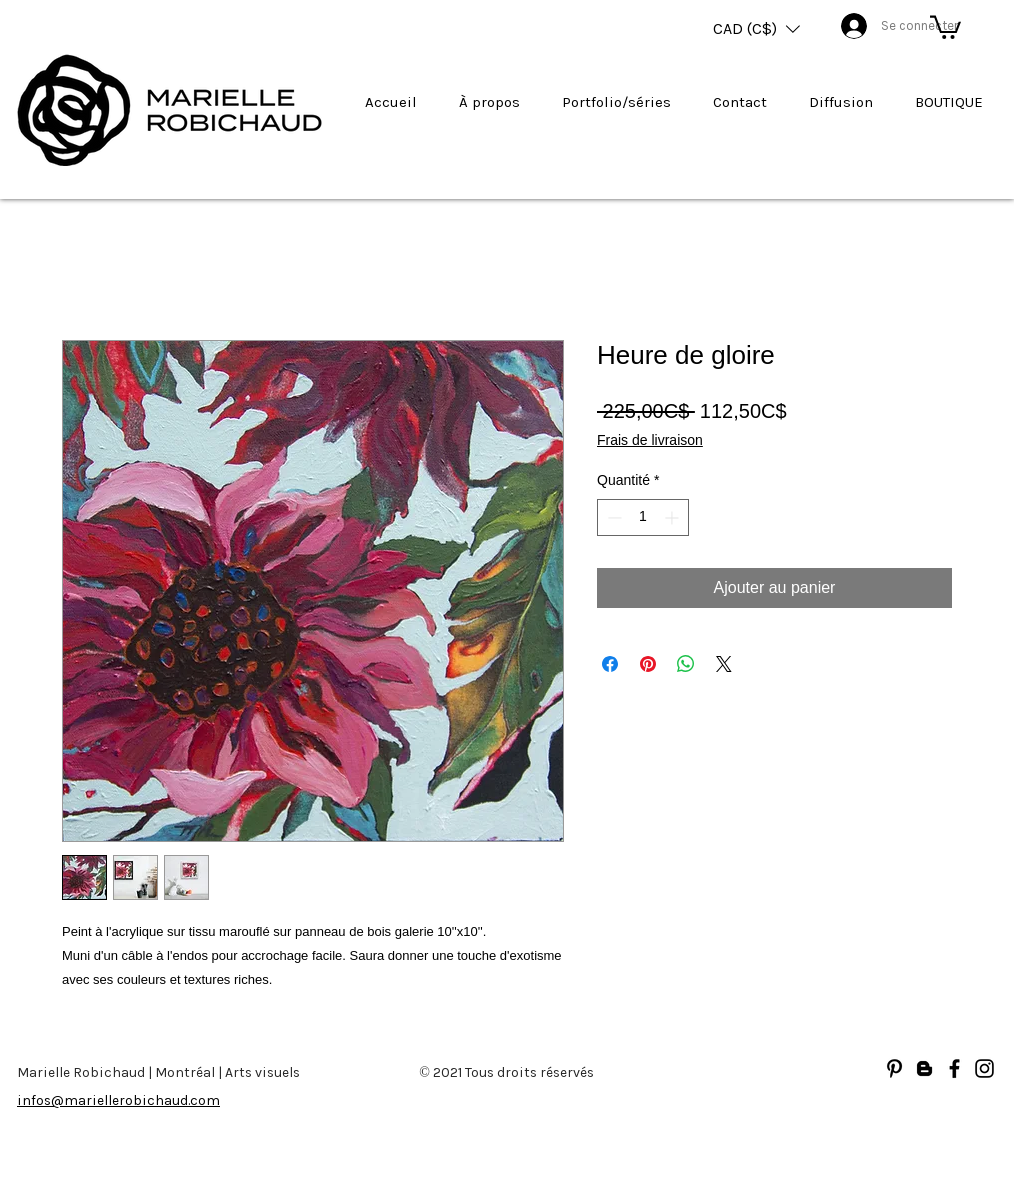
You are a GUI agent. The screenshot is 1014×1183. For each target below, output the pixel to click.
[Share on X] (724, 664)
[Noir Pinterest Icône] (894, 1068)
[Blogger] (924, 1068)
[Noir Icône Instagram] (984, 1068)
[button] (756, 29)
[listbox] (756, 29)
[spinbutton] (643, 517)
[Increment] (673, 517)
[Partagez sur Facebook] (610, 664)
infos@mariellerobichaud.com (118, 1100)
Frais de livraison (650, 440)
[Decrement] (612, 517)
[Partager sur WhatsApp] (686, 664)
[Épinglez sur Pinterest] (648, 664)
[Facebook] (954, 1068)
